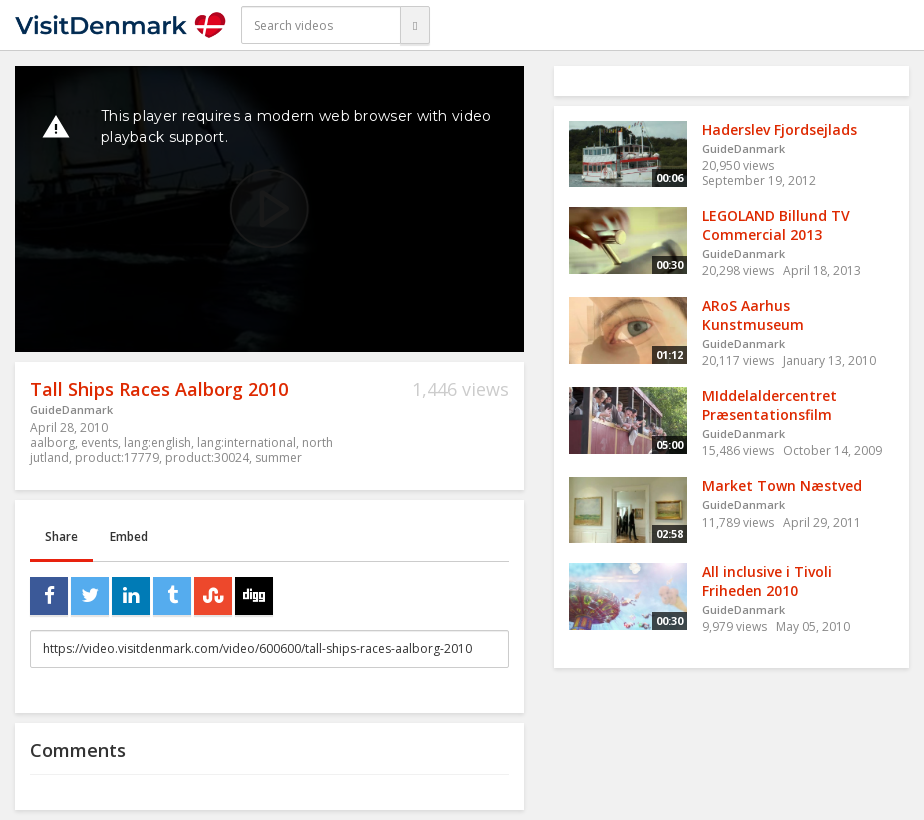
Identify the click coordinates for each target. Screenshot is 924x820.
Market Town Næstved (782, 485)
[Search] (415, 25)
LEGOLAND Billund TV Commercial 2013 (776, 225)
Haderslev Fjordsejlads (779, 129)
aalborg (52, 442)
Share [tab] (61, 536)
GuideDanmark (71, 409)
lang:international (246, 442)
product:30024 (207, 457)
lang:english (157, 442)
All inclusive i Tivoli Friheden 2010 (767, 581)
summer (278, 457)
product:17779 (117, 457)
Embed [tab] (129, 536)
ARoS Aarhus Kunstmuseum (753, 315)
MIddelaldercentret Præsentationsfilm (769, 405)
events (99, 442)
